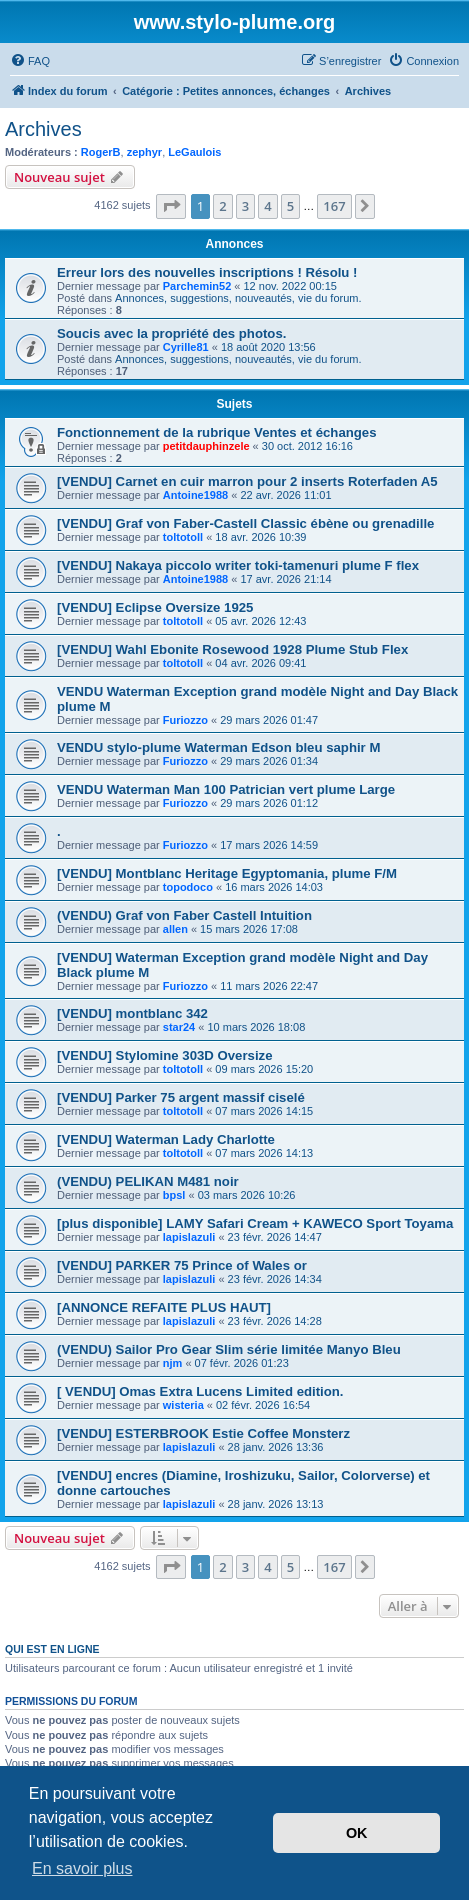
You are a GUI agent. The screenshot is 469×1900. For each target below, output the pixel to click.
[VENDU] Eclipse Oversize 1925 (155, 607)
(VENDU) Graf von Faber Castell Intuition (184, 915)
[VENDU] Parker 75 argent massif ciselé (181, 1097)
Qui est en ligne (52, 1649)
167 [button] (334, 206)
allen (175, 929)
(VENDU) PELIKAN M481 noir (148, 1181)
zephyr (144, 152)
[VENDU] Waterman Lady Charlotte (166, 1139)
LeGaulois (194, 152)
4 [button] (267, 206)
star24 (179, 1027)
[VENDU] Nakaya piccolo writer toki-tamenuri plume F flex (238, 565)
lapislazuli (189, 1237)
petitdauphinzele (206, 446)
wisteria (183, 1405)
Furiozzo (185, 720)
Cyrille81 (186, 347)
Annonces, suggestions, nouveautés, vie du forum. (238, 298)
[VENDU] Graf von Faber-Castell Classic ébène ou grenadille (245, 523)
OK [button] (357, 1833)
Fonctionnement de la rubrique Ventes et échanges (217, 432)
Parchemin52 (197, 286)
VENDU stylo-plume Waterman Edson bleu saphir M (218, 747)
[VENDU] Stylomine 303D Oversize (164, 1055)
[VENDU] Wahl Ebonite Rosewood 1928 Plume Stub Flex (232, 649)
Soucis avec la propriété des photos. (171, 333)
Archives (43, 129)
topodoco (188, 887)
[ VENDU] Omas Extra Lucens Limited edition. (200, 1391)
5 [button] (290, 206)
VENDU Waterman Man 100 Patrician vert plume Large (226, 789)
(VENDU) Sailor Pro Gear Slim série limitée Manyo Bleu (229, 1349)
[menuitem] (30, 61)
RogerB (101, 152)
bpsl (174, 1195)
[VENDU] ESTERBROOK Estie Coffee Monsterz (203, 1433)
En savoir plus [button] (82, 1868)
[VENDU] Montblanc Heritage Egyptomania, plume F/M (227, 873)
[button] (171, 206)
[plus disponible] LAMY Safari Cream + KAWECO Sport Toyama (255, 1223)
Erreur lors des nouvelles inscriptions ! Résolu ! (207, 272)
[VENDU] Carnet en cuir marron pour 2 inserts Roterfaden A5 (247, 481)
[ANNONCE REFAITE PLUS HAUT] (164, 1307)
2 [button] (222, 206)
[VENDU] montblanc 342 (132, 1013)
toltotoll (183, 537)
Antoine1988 (195, 495)
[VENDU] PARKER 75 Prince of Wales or (182, 1265)
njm (173, 1363)
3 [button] (245, 206)
